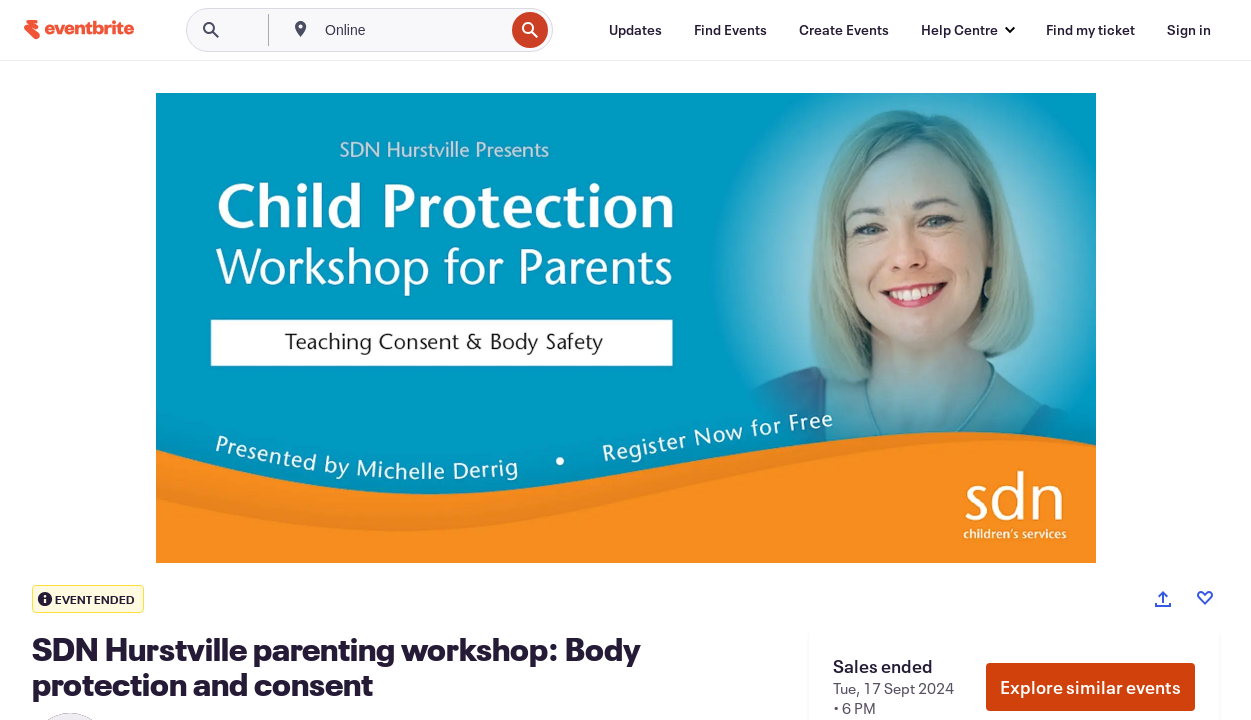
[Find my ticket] (1090, 30)
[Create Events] (844, 30)
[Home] (79, 29)
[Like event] (1205, 598)
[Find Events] (730, 30)
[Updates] (635, 30)
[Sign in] (1189, 30)
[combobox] (412, 30)
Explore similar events (1090, 687)
